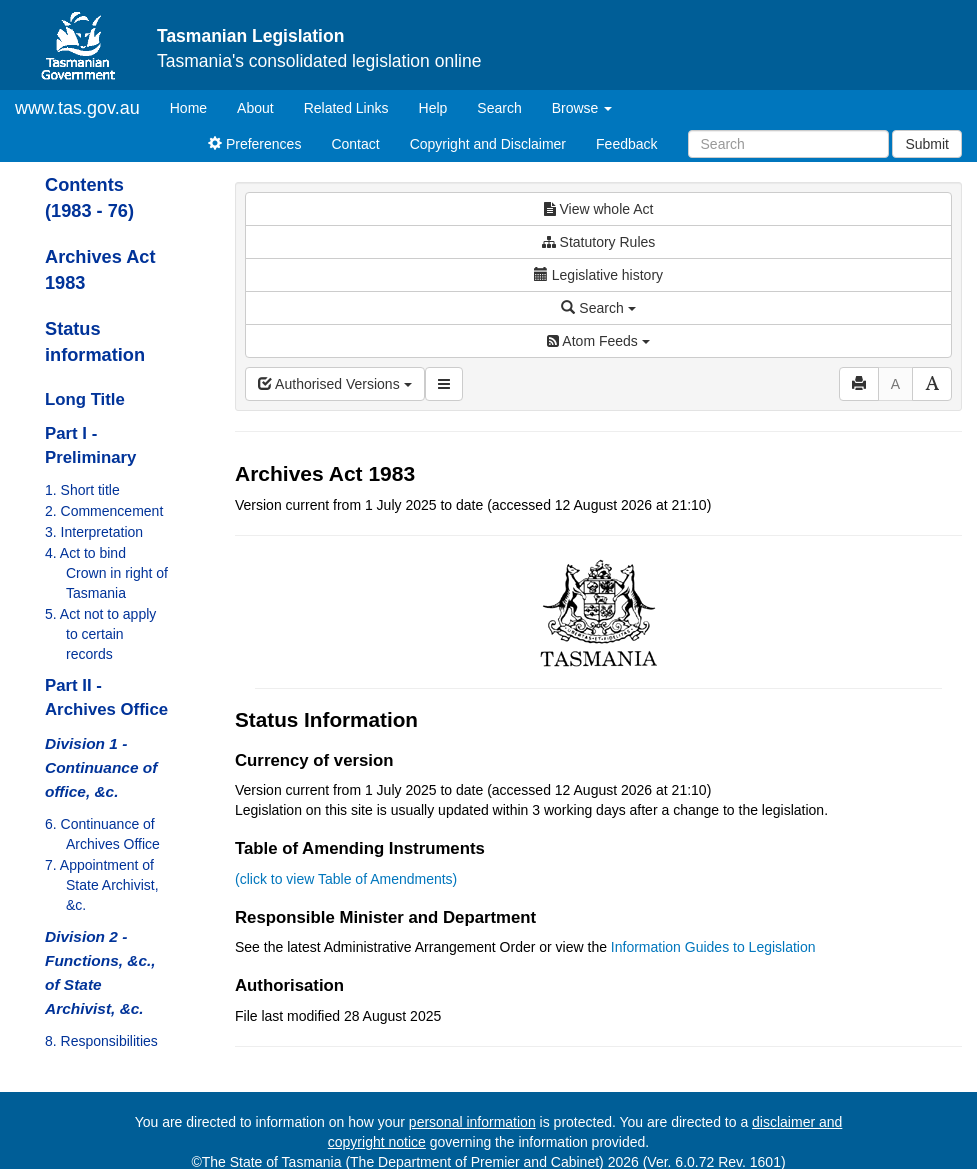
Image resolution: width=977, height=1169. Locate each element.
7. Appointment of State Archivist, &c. (102, 885)
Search (499, 108)
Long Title (85, 399)
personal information (472, 1122)
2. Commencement (104, 511)
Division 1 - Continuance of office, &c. (101, 767)
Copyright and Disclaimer (488, 144)
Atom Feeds (598, 341)
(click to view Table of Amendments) (346, 879)
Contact (355, 144)
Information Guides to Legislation (713, 947)
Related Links (346, 108)
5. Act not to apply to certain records (100, 634)
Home (196, 106)
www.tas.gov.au (77, 108)
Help (433, 108)
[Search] (788, 144)
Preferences (254, 144)
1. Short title (82, 490)
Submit (927, 144)
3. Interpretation (94, 532)
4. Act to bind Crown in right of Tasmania (106, 573)
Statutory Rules (599, 242)
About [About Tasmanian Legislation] (255, 108)
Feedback (626, 144)
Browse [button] (582, 108)
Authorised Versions (335, 384)
